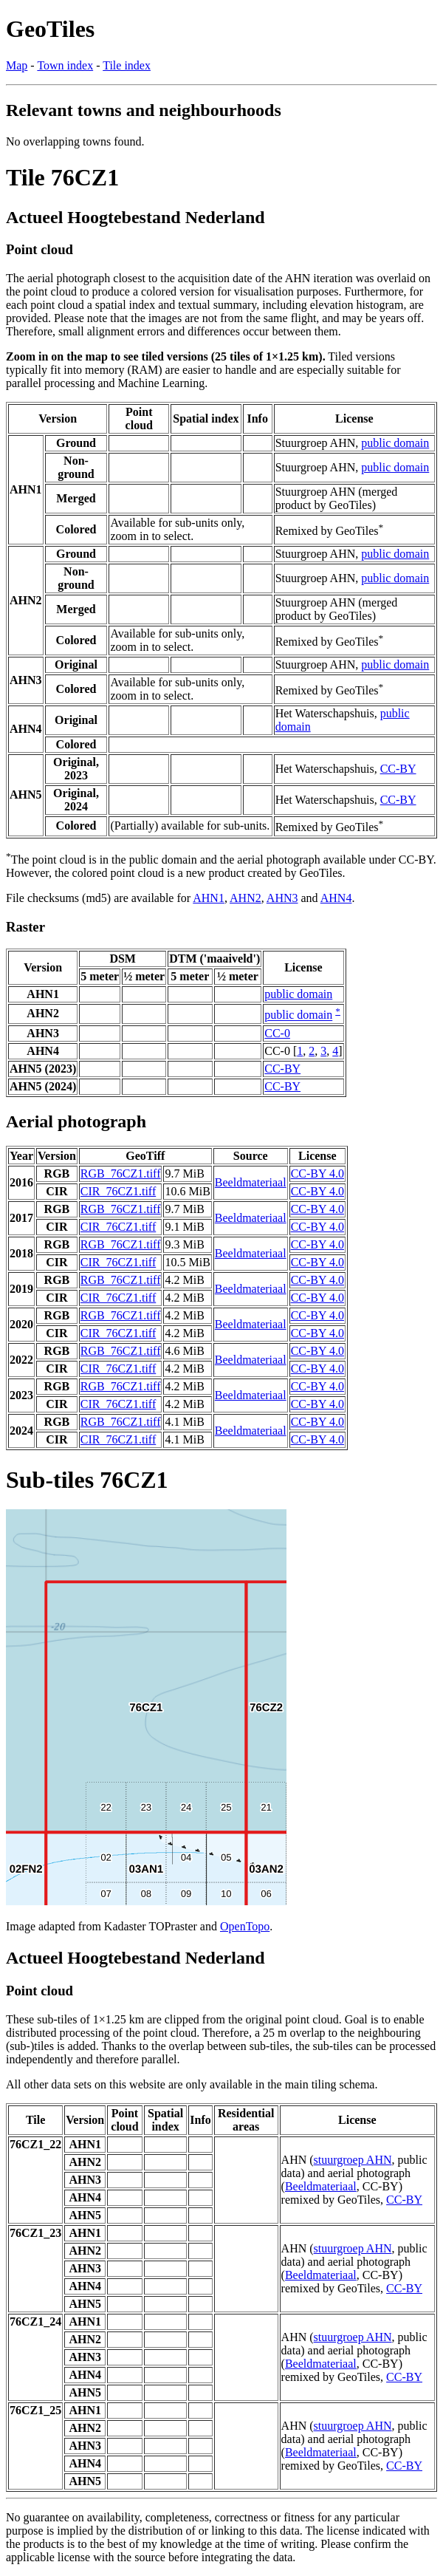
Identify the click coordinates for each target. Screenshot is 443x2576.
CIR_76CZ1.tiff (118, 1191)
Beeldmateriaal (250, 1182)
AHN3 (282, 898)
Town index (65, 65)
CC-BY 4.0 (317, 1173)
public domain (395, 443)
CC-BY (398, 768)
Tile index (127, 65)
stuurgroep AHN (353, 2159)
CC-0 (277, 1033)
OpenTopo (244, 1926)
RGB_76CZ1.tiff (120, 1173)
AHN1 (208, 898)
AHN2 (245, 898)
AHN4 (336, 898)
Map (16, 65)
